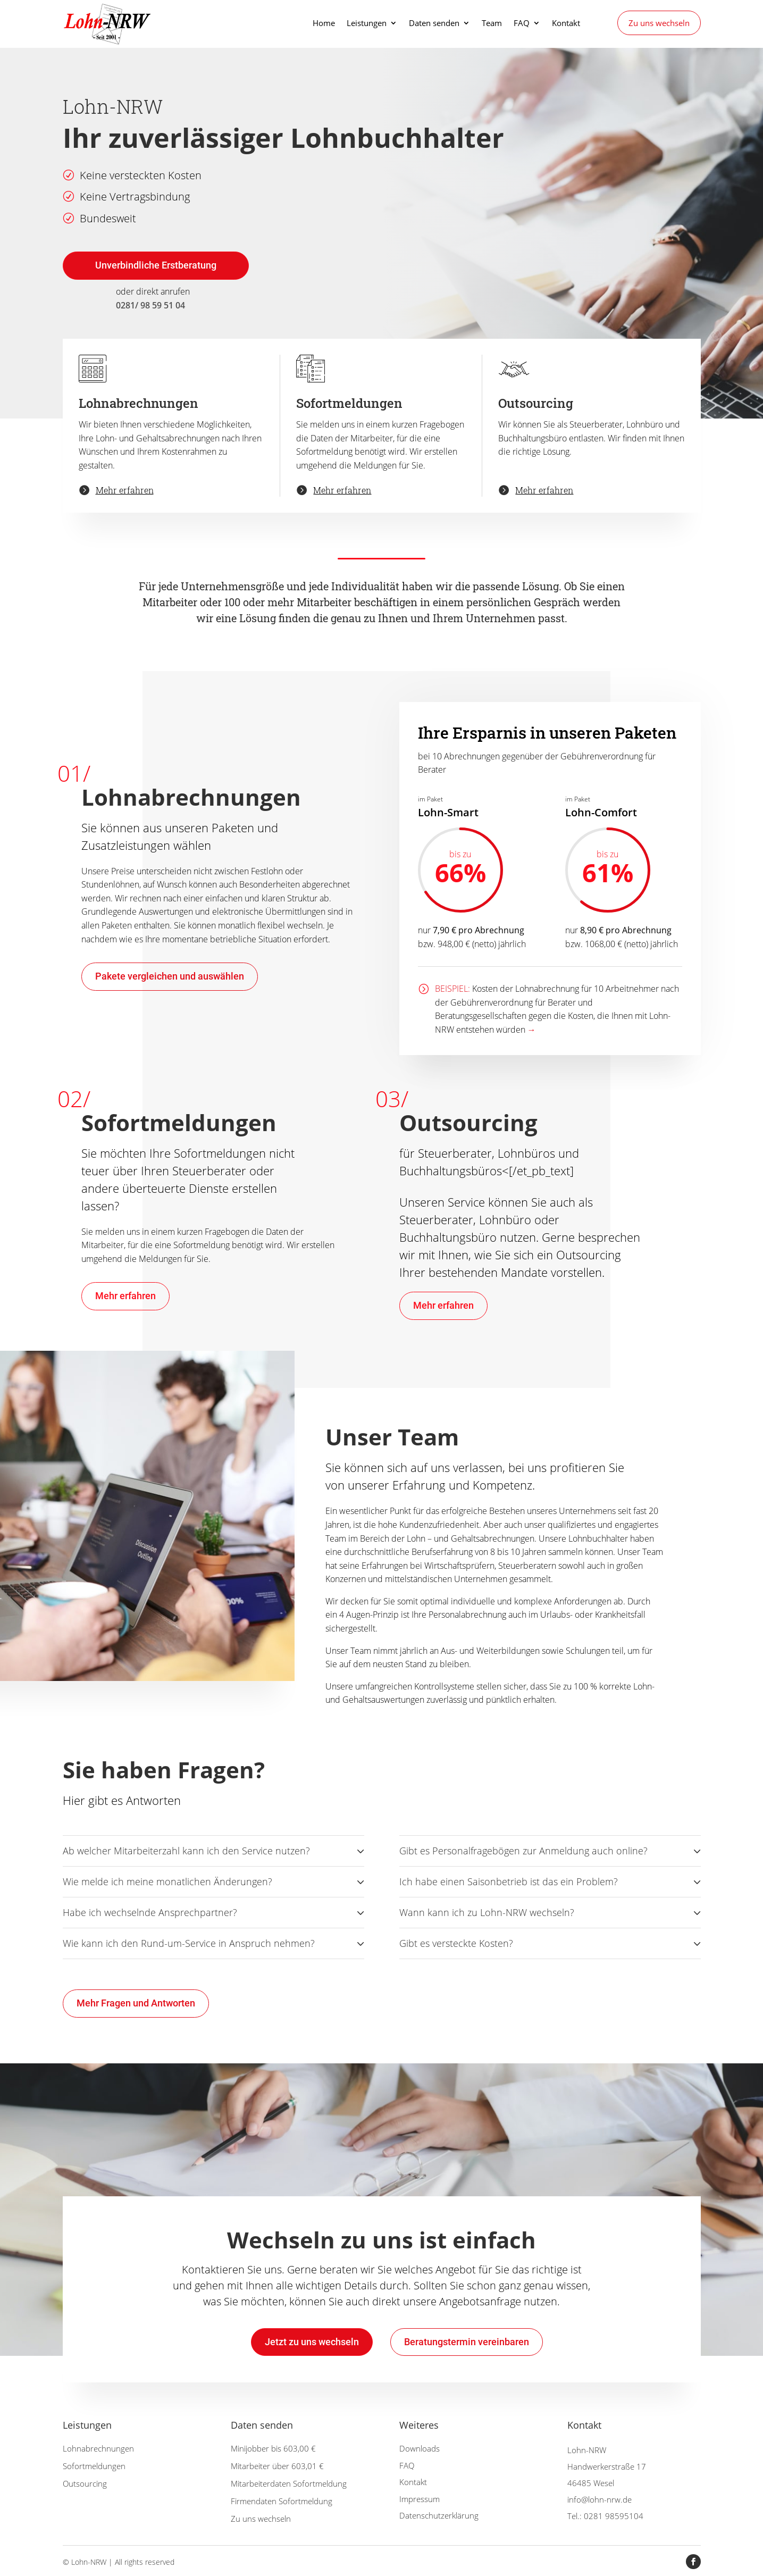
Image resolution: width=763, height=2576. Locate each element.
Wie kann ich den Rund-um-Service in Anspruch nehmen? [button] (189, 1943)
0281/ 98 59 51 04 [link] (150, 305)
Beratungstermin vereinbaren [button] (466, 2341)
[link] (110, 23)
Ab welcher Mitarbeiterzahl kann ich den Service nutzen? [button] (186, 1850)
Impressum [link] (419, 2499)
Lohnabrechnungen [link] (98, 2448)
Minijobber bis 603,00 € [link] (273, 2448)
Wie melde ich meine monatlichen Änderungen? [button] (167, 1881)
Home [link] (324, 23)
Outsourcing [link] (85, 2483)
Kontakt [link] (566, 23)
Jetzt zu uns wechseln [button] (312, 2341)
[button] (693, 2561)
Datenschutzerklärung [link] (439, 2515)
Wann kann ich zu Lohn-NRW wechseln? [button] (486, 1912)
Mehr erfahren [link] (125, 490)
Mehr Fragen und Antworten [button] (136, 2003)
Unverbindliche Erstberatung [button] (155, 265)
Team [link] (492, 23)
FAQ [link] (522, 23)
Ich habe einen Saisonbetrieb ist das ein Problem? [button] (508, 1881)
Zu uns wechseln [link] (659, 23)
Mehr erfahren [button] (125, 1295)
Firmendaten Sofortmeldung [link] (281, 2501)
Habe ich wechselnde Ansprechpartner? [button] (150, 1912)
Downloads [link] (419, 2448)
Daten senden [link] (434, 23)
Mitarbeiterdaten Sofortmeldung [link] (289, 2483)
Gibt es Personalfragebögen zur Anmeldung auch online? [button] (523, 1850)
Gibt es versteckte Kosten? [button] (456, 1943)
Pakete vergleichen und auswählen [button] (169, 976)
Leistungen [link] (367, 23)
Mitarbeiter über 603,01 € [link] (277, 2466)
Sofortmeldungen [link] (94, 2466)
